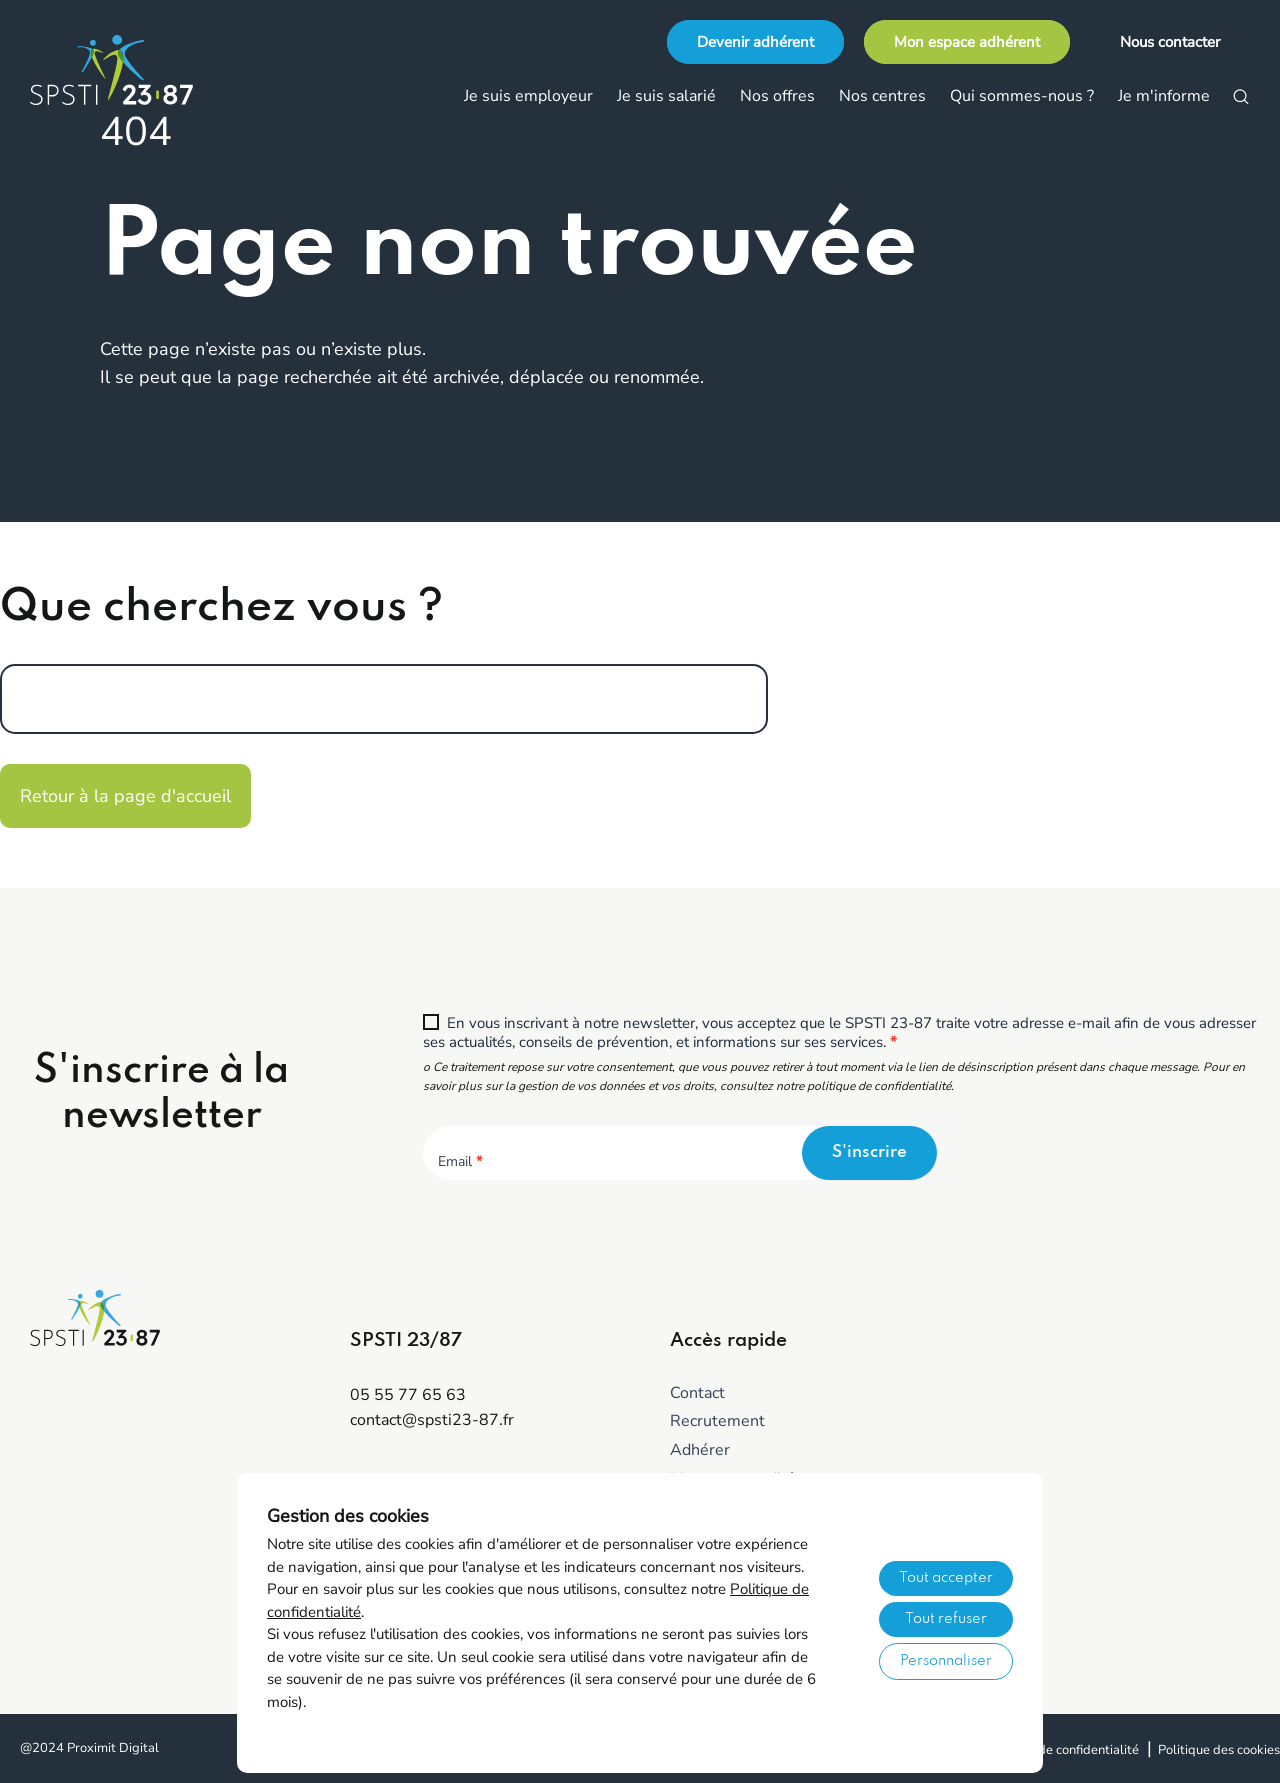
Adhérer (700, 1450)
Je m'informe (1164, 96)
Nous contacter (1170, 42)
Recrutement (717, 1421)
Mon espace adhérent (967, 42)
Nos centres (882, 96)
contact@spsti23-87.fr (432, 1420)
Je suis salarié (666, 96)
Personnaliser (946, 1661)
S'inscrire (869, 1152)
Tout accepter (946, 1578)
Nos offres (777, 96)
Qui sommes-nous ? (1022, 96)
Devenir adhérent (755, 42)
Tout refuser (946, 1619)
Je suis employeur (528, 96)
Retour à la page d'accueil (125, 796)
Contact (697, 1393)
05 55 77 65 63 (408, 1395)
